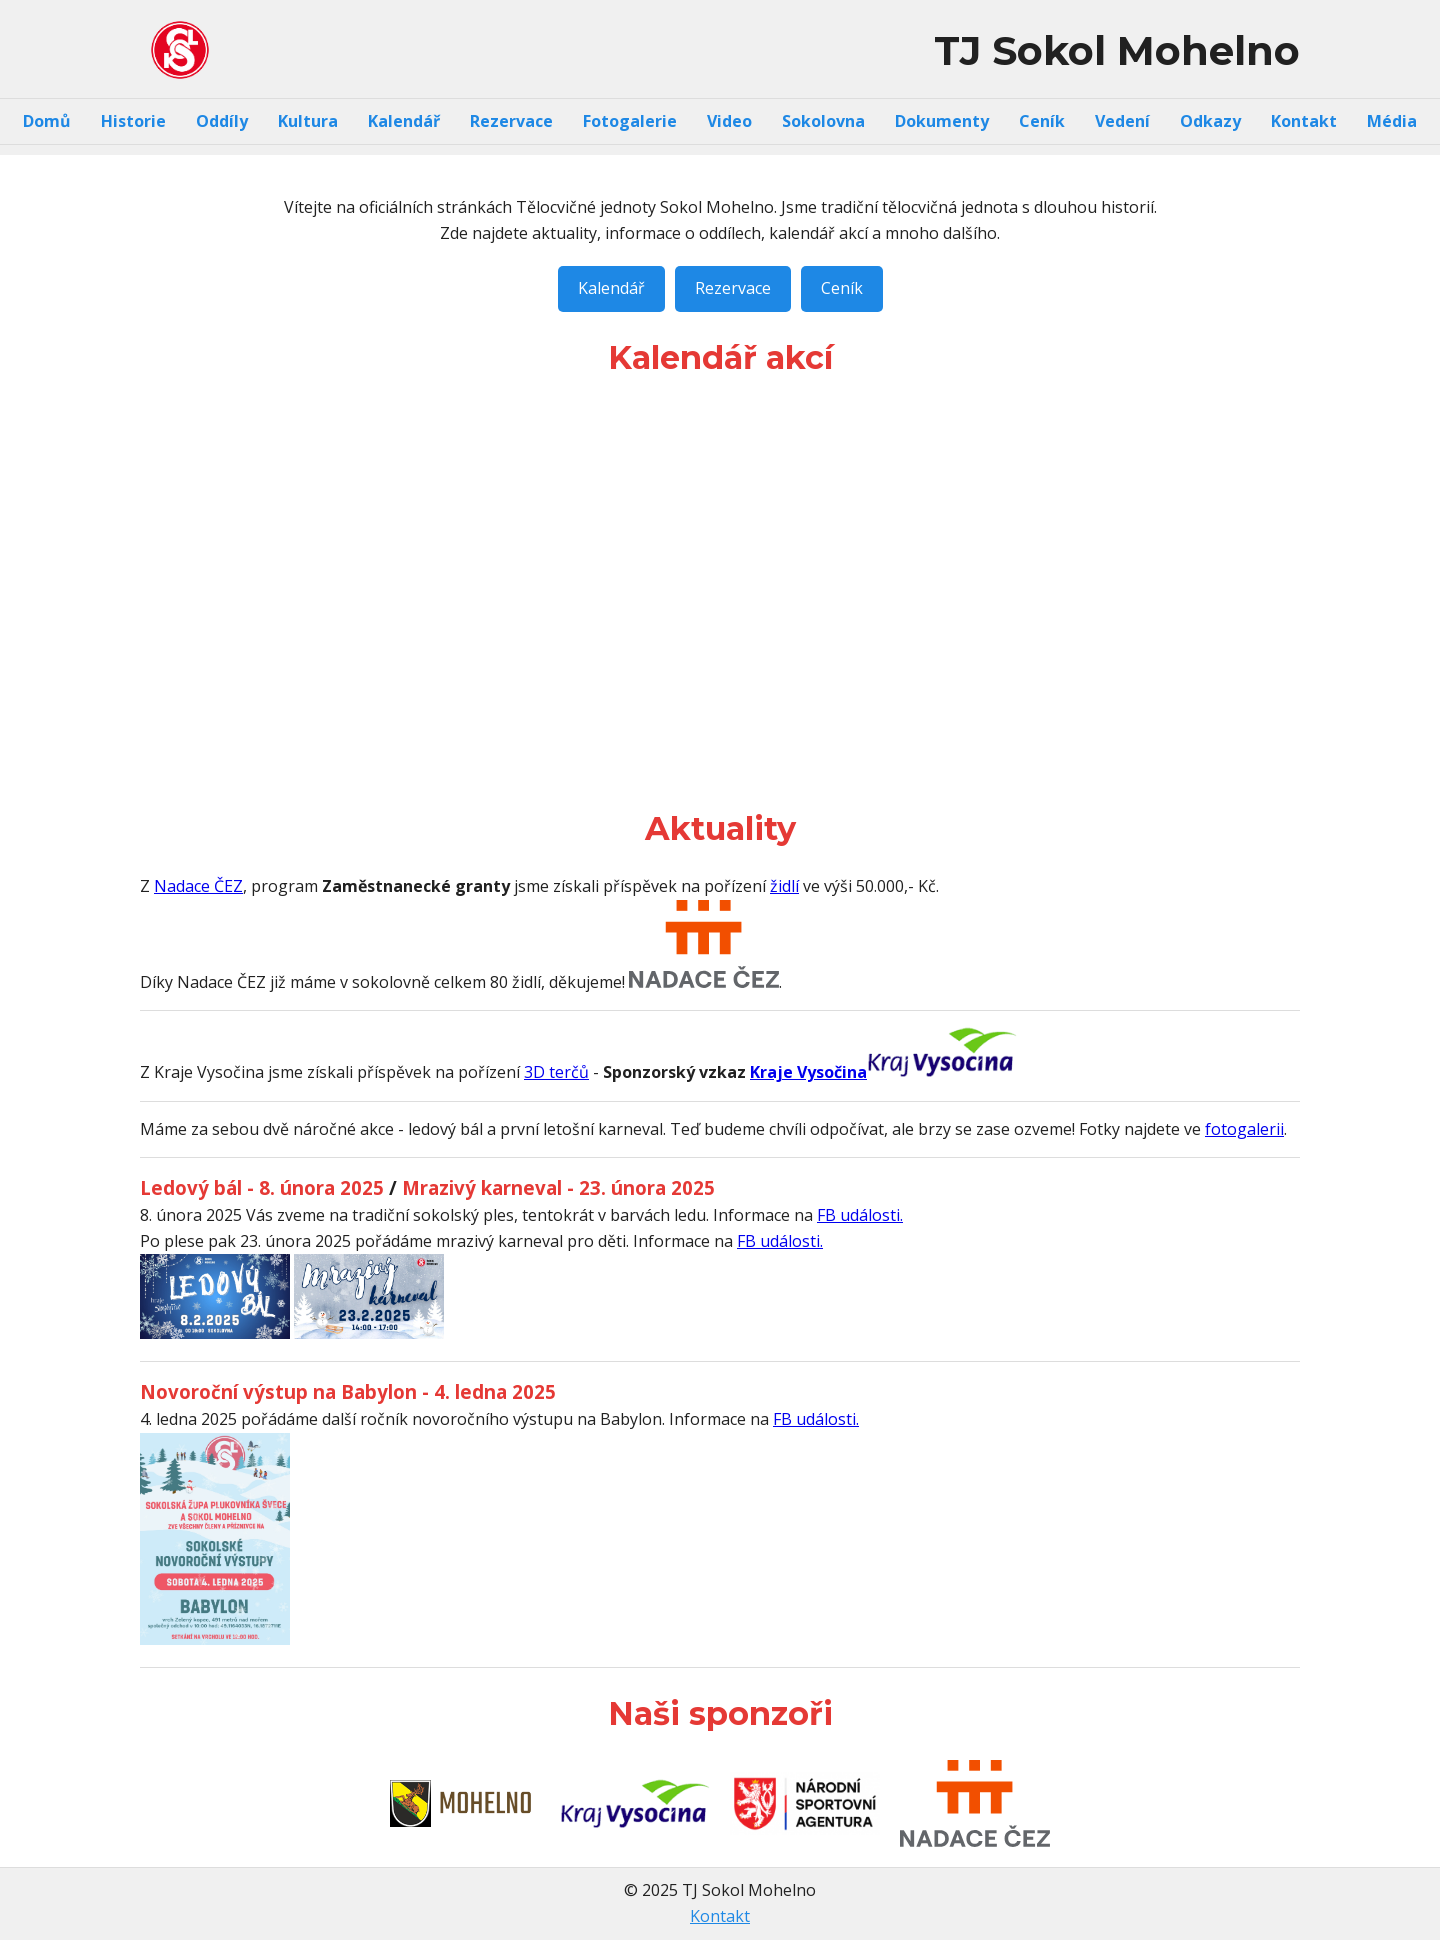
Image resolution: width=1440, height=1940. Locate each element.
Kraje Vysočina (808, 1072)
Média (1392, 121)
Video (729, 121)
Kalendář (404, 121)
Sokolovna (823, 121)
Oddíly (222, 121)
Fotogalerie (630, 121)
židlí (784, 886)
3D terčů (556, 1072)
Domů (47, 121)
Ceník (1042, 121)
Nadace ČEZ (198, 886)
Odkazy (1210, 121)
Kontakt (1304, 121)
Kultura (308, 121)
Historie (133, 121)
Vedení (1122, 121)
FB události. (860, 1215)
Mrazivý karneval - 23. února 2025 (558, 1187)
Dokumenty (942, 121)
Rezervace (511, 121)
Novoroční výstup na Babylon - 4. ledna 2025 (348, 1391)
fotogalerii (1244, 1129)
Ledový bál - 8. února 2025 (262, 1187)
